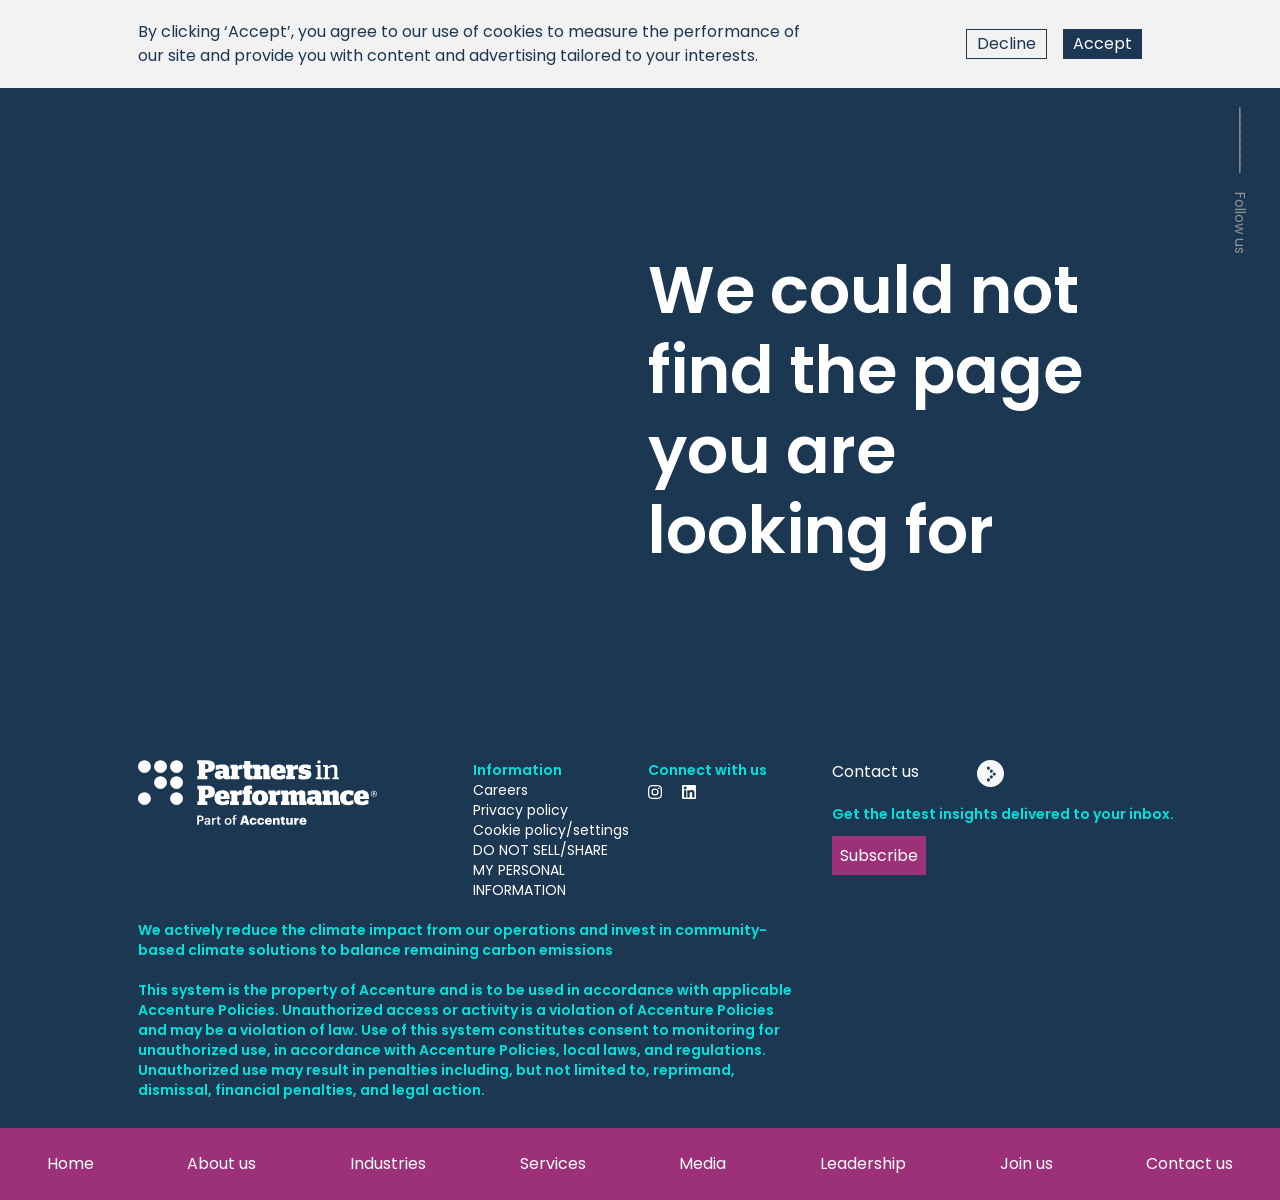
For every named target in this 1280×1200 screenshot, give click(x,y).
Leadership (863, 1163)
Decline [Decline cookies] (1006, 43)
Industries (388, 1163)
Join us (1026, 1163)
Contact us (1189, 1163)
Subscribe (879, 855)
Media (702, 1163)
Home (70, 1163)
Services (553, 1163)
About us (221, 1163)
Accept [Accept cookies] (1102, 43)
